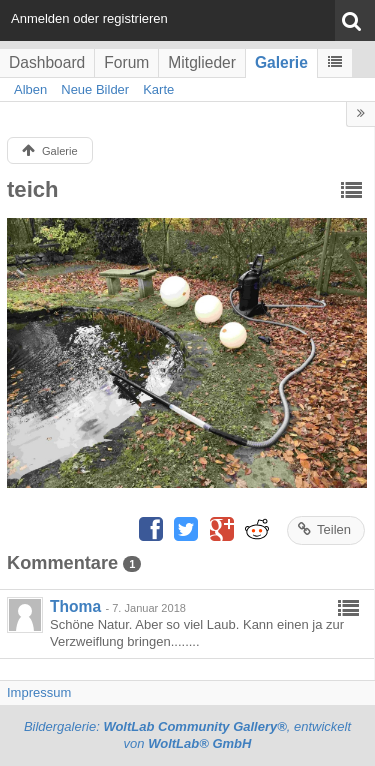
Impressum (39, 692)
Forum (126, 62)
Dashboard (47, 62)
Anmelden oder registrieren (89, 18)
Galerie (281, 62)
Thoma (75, 606)
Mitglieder (202, 62)
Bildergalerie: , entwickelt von (187, 735)
